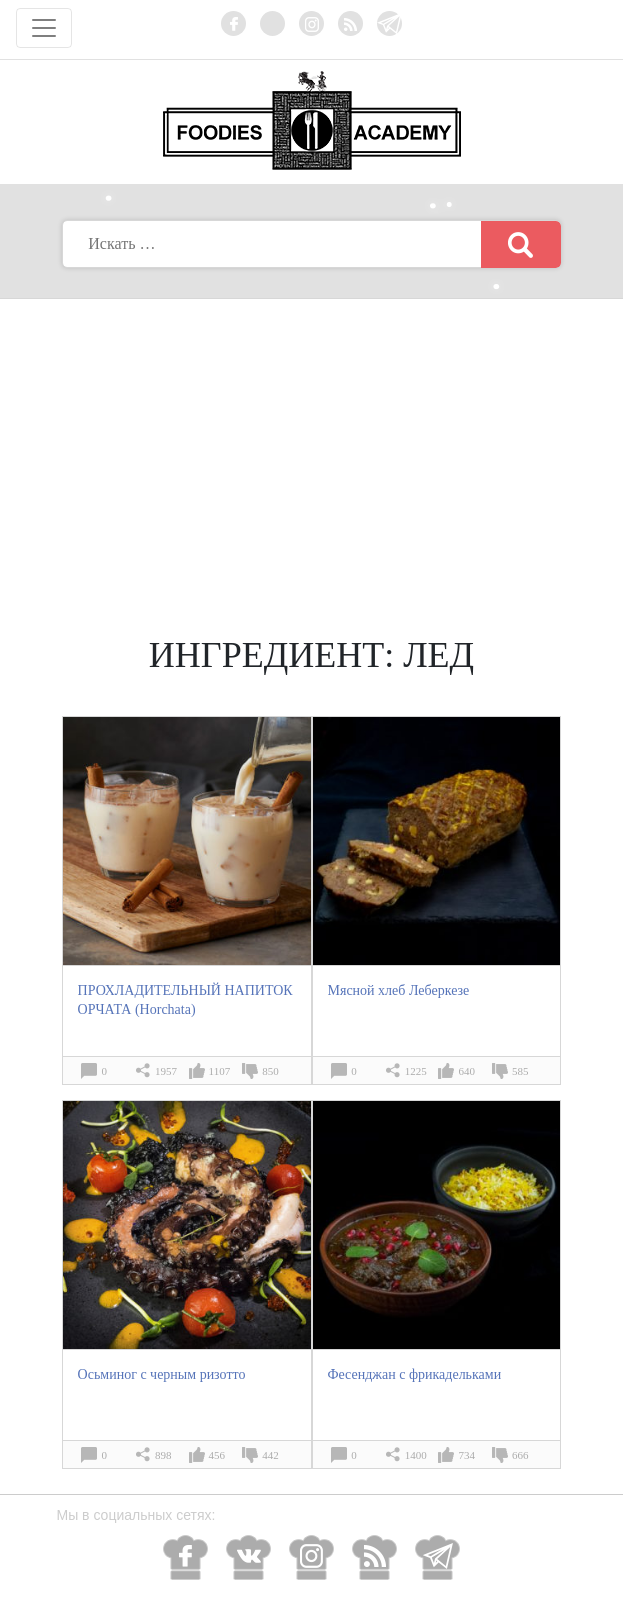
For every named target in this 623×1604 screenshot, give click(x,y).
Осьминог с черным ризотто (162, 1374)
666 (520, 1455)
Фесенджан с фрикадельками (415, 1374)
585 (520, 1071)
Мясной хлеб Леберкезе (399, 990)
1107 (220, 1071)
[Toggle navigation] (44, 28)
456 (217, 1455)
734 (466, 1455)
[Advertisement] (312, 449)
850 (270, 1071)
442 (270, 1455)
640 (466, 1071)
